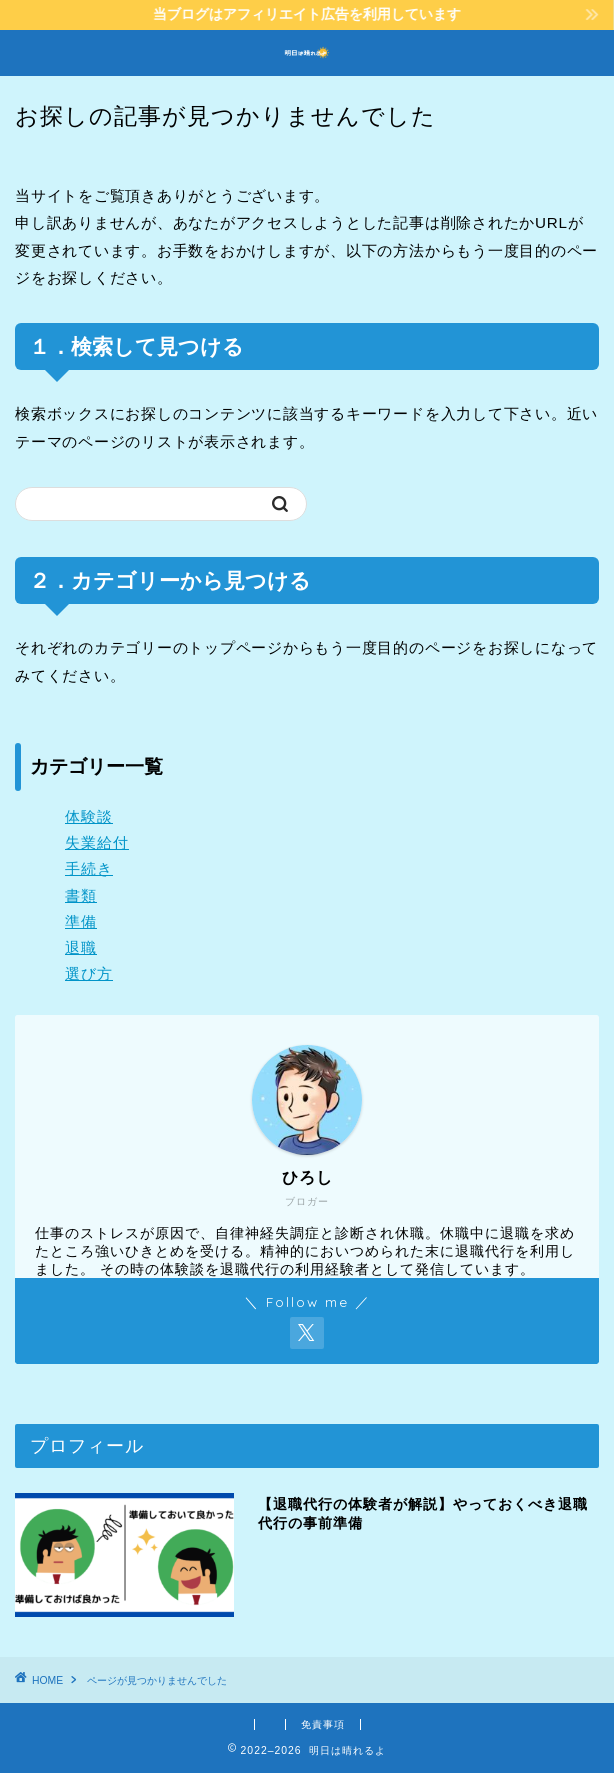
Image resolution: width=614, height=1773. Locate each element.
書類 (81, 895)
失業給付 (97, 842)
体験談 (89, 816)
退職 (81, 947)
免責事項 (323, 1724)
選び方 (89, 973)
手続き (89, 868)
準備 (81, 921)
